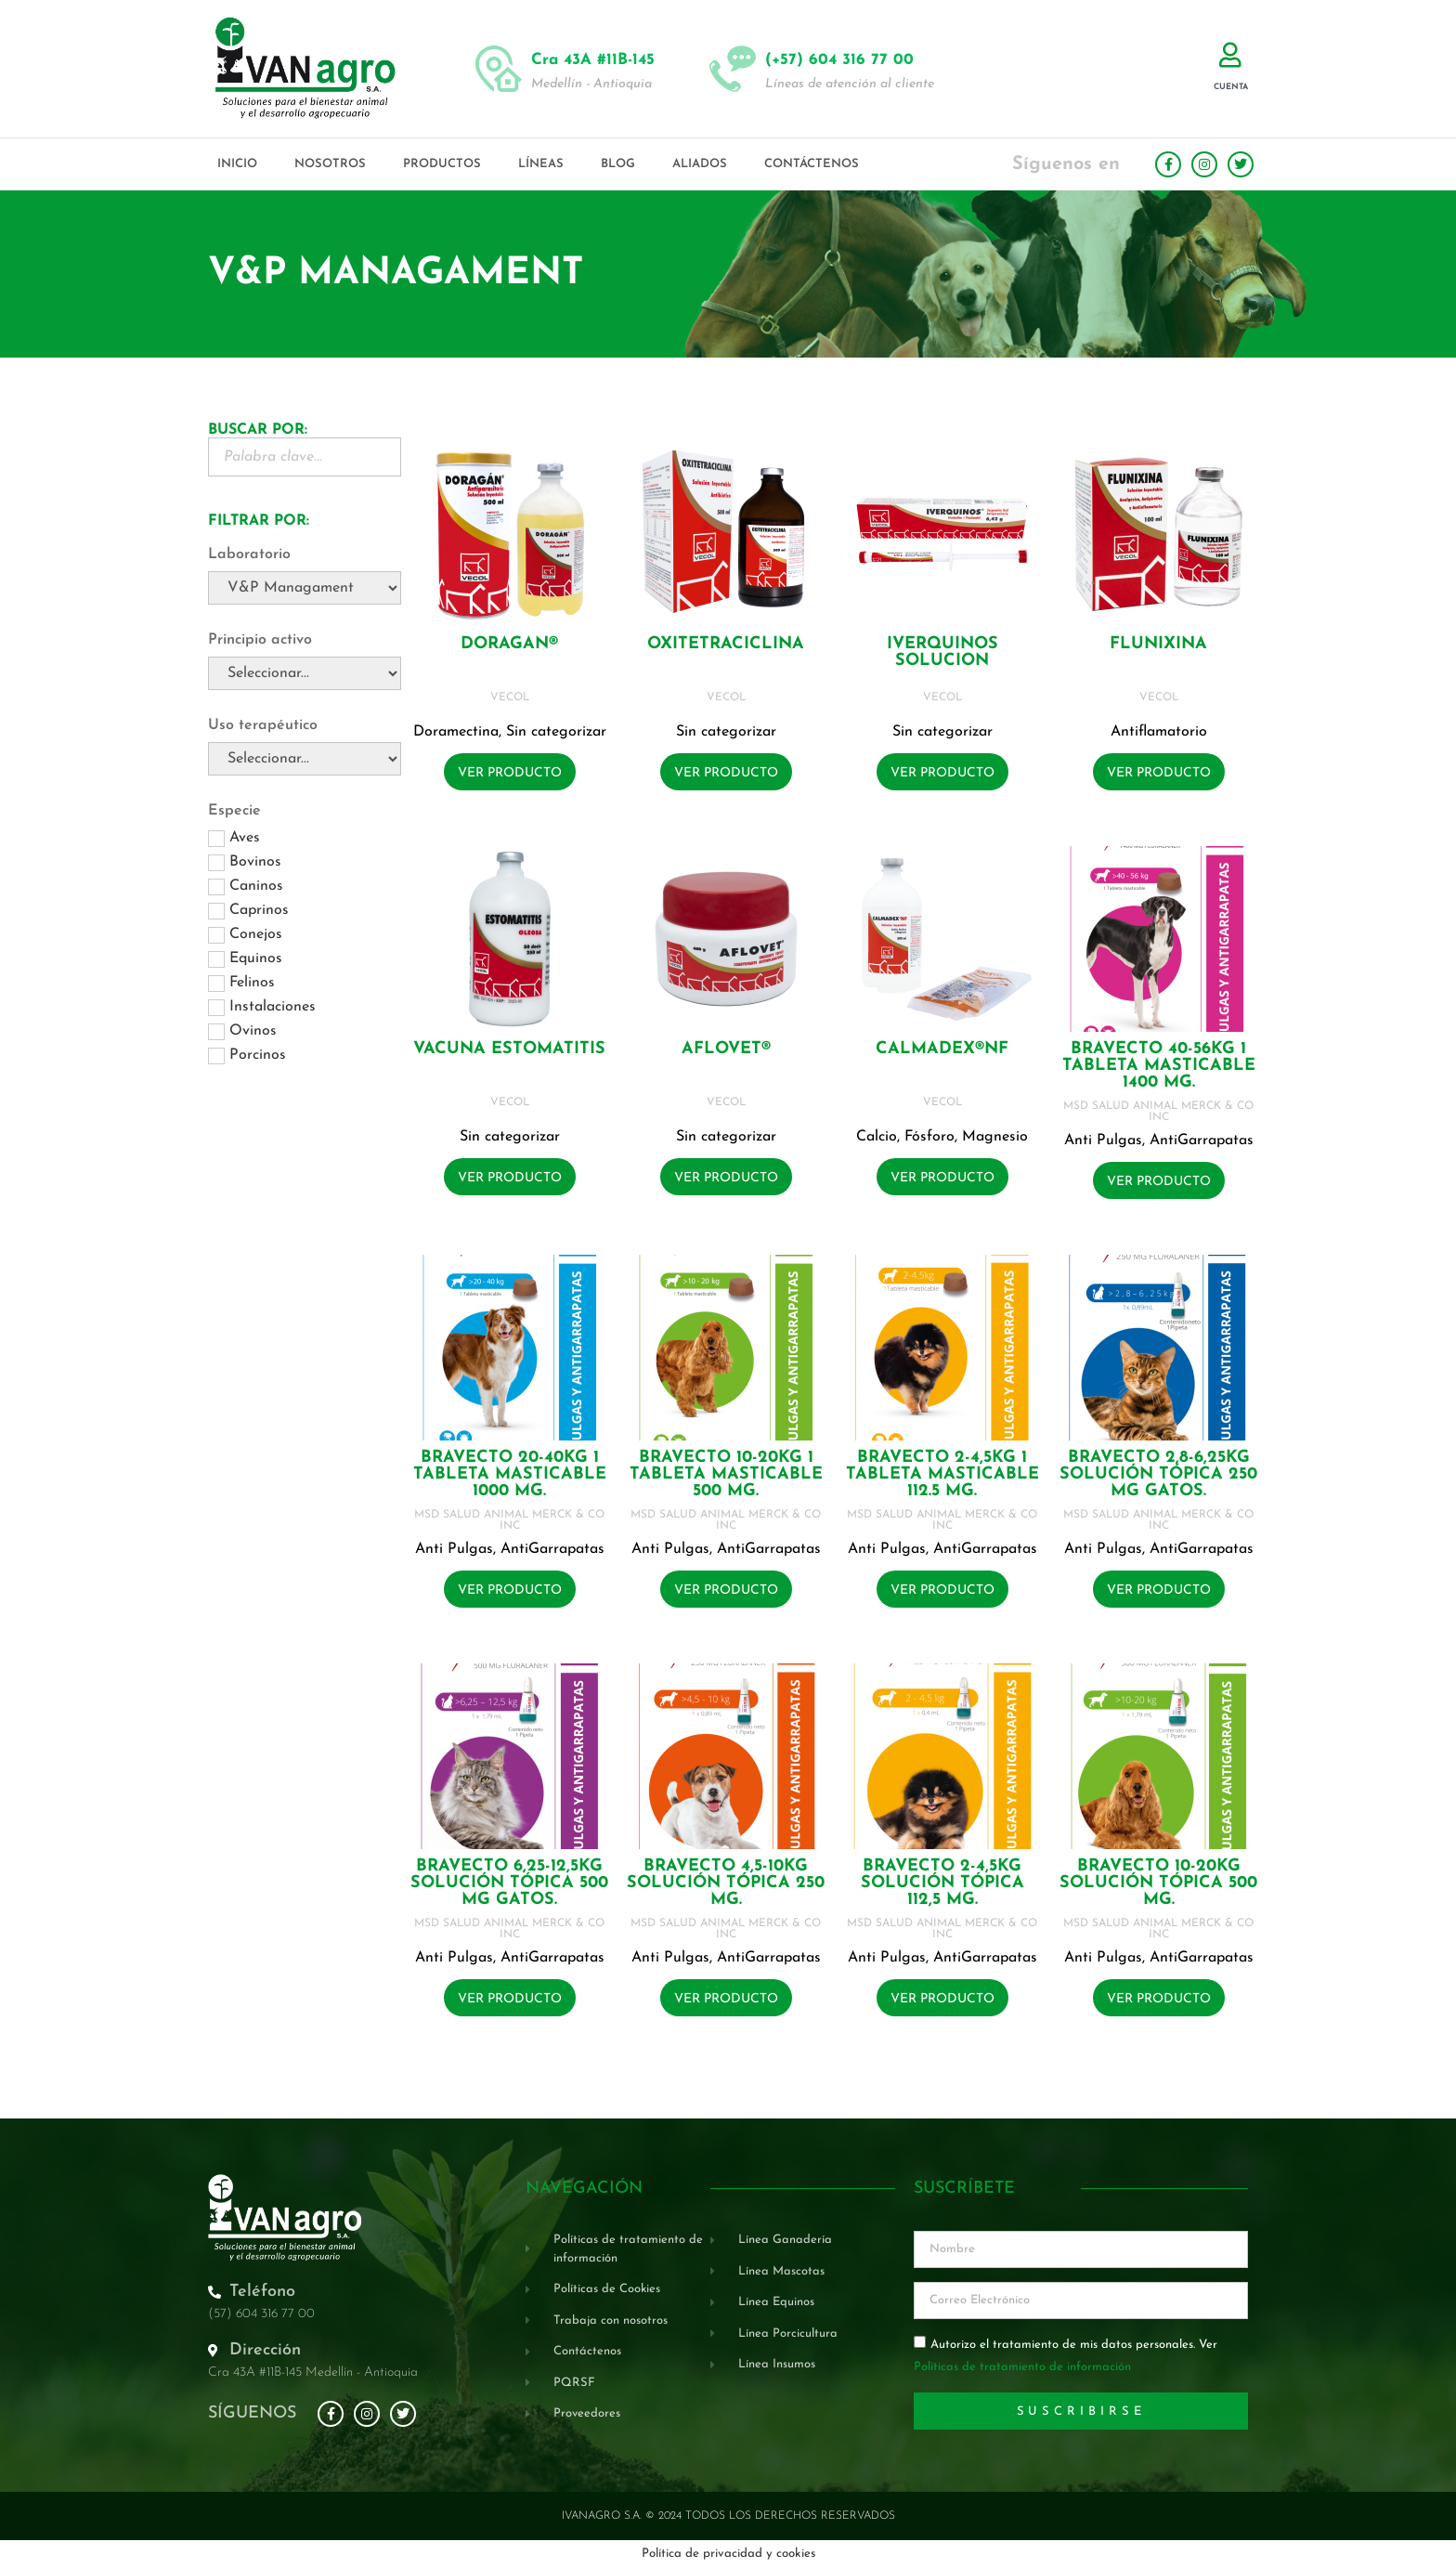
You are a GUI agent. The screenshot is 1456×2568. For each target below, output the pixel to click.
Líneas (541, 164)
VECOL (509, 697)
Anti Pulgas (1103, 1140)
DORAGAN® (509, 644)
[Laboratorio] (304, 588)
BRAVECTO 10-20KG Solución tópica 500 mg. (1158, 1883)
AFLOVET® (726, 1049)
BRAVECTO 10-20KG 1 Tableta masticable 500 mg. (726, 1474)
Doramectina (456, 731)
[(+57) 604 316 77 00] (732, 69)
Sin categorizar (556, 731)
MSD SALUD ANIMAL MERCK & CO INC (1158, 1112)
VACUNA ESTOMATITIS (509, 1049)
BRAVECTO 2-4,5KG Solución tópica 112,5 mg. (942, 1883)
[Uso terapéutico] (304, 759)
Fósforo (929, 1136)
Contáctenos (811, 164)
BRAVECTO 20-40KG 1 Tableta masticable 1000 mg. (509, 1474)
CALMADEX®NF (942, 1049)
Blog (618, 164)
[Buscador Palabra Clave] (304, 456)
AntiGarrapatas (1202, 1140)
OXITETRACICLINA (725, 644)
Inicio (237, 164)
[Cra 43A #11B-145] (498, 69)
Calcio (876, 1136)
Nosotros (330, 164)
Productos (442, 164)
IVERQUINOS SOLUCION (942, 652)
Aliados (699, 164)
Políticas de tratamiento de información (1022, 2368)
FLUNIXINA (1158, 644)
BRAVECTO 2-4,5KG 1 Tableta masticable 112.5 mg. (942, 1474)
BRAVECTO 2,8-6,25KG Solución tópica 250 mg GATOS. (1158, 1474)
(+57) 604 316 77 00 (839, 60)
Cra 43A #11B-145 (593, 60)
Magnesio (995, 1136)
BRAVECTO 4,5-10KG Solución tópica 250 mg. (726, 1883)
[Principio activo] (304, 673)
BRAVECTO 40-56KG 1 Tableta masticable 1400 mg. (1158, 1065)
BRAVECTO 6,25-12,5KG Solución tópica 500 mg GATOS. (509, 1883)
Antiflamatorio (1159, 731)
